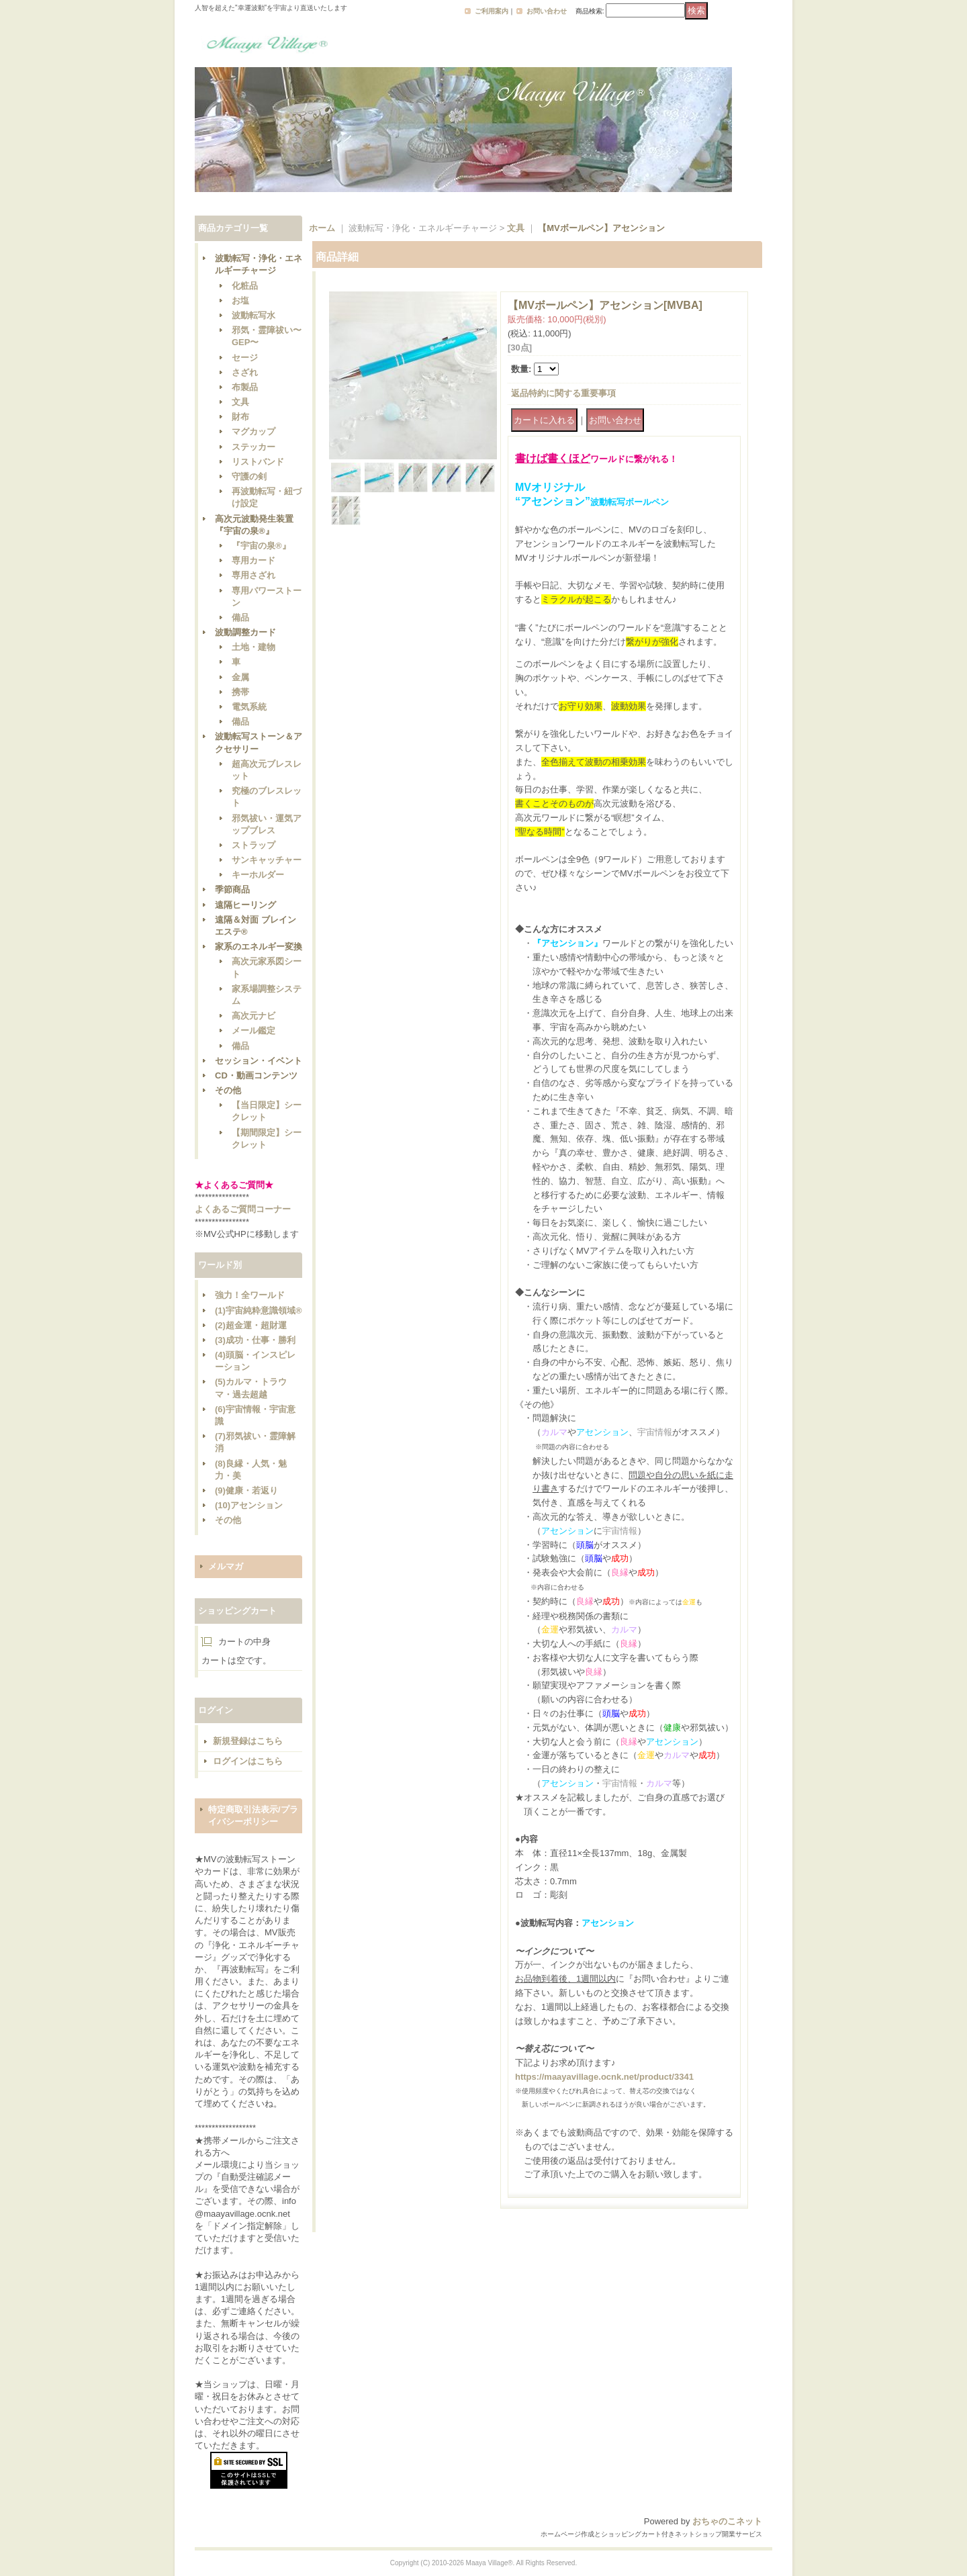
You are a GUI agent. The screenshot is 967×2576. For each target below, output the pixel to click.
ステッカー (253, 447)
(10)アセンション (249, 1505)
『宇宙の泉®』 (261, 546)
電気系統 (249, 707)
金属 (240, 677)
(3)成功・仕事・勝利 (255, 1340)
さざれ (245, 372)
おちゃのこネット (727, 2521)
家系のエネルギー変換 (258, 946)
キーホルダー (258, 875)
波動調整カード (245, 632)
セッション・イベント (258, 1061)
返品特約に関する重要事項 (563, 393)
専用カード (253, 560)
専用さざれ (253, 575)
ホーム (322, 228)
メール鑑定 (253, 1030)
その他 (228, 1090)
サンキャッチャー (267, 860)
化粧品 (245, 286)
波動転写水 (253, 315)
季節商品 (232, 889)
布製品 (245, 387)
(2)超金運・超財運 (251, 1325)
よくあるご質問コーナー (243, 1209)
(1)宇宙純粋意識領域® (258, 1310)
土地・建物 (253, 647)
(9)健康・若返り (246, 1490)
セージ (245, 358)
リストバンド (258, 462)
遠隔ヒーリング (245, 905)
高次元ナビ (253, 1016)
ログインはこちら (248, 1761)
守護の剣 (249, 476)
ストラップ (253, 845)
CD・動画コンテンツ (256, 1075)
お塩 (240, 300)
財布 (240, 417)
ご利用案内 (491, 11)
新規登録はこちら (248, 1741)
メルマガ (225, 1566)
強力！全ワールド (250, 1295)
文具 (240, 402)
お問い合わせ (546, 11)
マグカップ (253, 431)
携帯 (240, 692)
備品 (240, 617)
